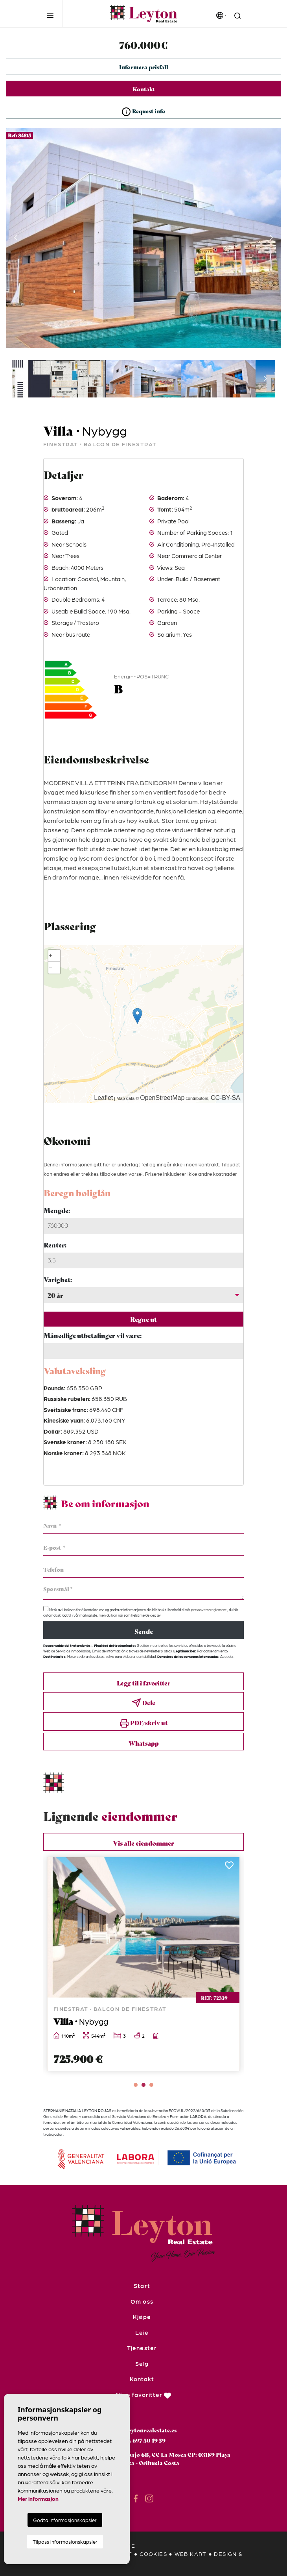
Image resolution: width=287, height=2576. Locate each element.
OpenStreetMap (162, 1097)
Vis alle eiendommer (143, 1842)
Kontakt (143, 89)
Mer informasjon (38, 2498)
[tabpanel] (143, 1964)
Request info (143, 112)
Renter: (55, 1244)
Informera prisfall (143, 67)
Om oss (142, 2301)
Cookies (153, 2553)
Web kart (191, 2553)
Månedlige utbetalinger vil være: (93, 1335)
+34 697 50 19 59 (143, 2440)
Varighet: (58, 1279)
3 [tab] (151, 2085)
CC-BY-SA (225, 1097)
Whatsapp (144, 1743)
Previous (16, 238)
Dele (143, 1703)
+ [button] (51, 956)
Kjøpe (142, 2316)
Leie (142, 2332)
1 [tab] (136, 2085)
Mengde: (57, 1209)
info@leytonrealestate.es (144, 2430)
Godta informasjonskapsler (65, 2520)
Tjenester (141, 2347)
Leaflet (103, 1097)
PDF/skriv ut (144, 1723)
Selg (142, 2363)
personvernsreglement (209, 1610)
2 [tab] (143, 2085)
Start (142, 2285)
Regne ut (143, 1318)
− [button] (51, 967)
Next (271, 238)
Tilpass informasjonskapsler (65, 2542)
